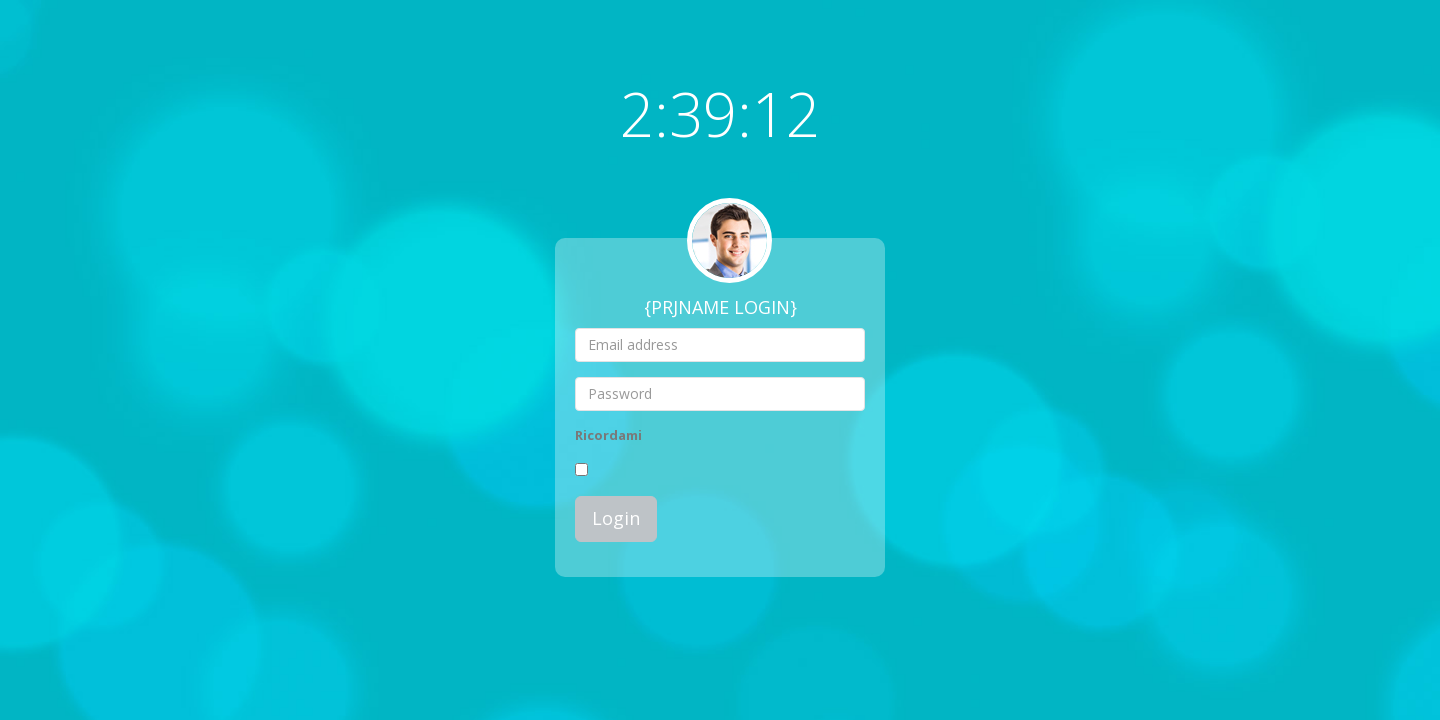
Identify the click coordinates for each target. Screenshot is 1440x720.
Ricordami (608, 435)
